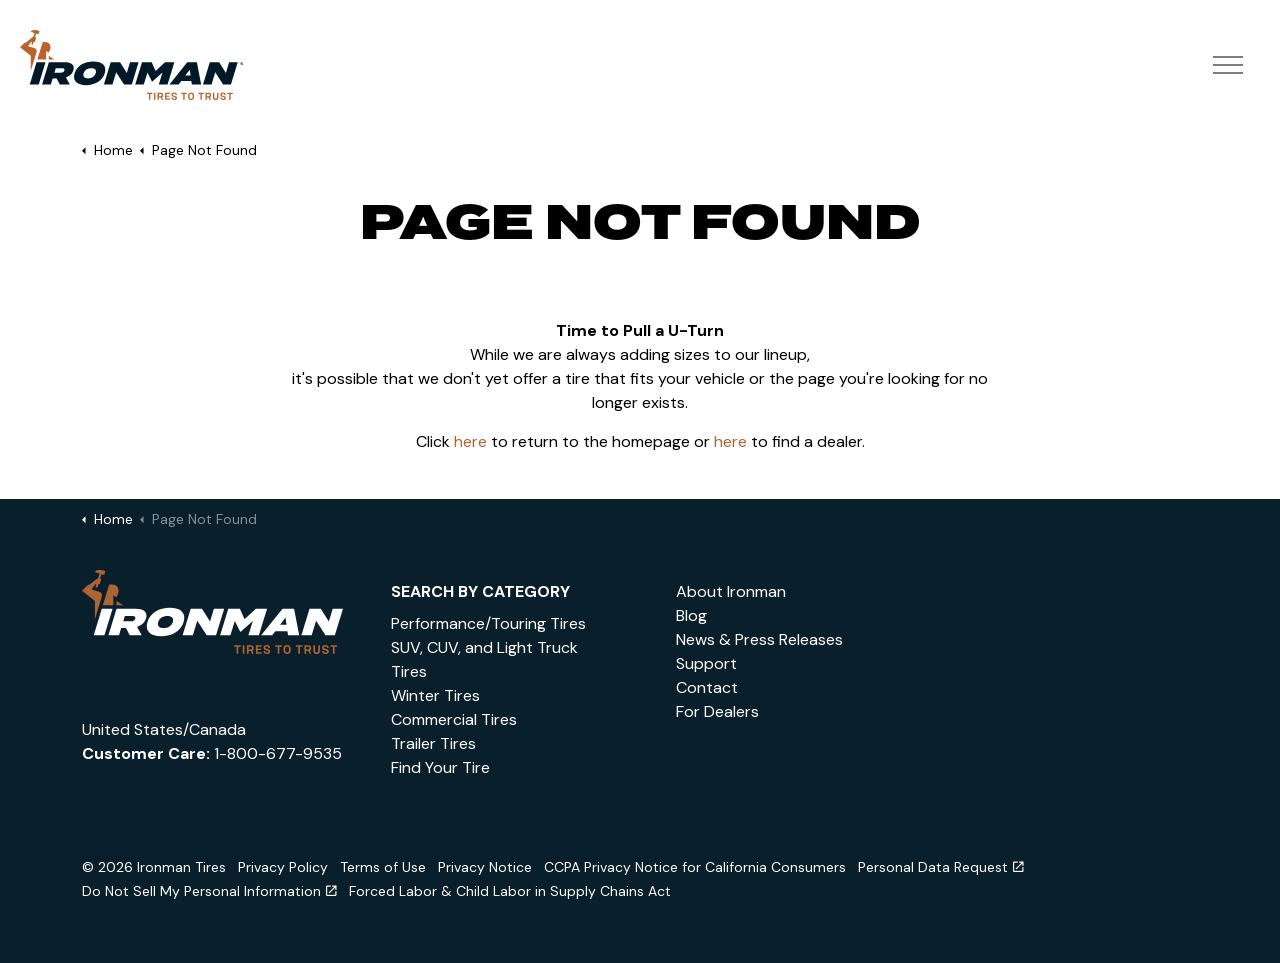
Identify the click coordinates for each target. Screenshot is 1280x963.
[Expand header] (1227, 65)
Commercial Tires (454, 719)
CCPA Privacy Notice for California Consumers (695, 867)
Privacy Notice (485, 867)
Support (706, 663)
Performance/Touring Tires (488, 623)
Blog (691, 615)
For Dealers (717, 711)
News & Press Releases (759, 639)
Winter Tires (435, 695)
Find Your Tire (440, 767)
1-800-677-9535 (278, 753)
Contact (707, 687)
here (470, 441)
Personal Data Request (941, 867)
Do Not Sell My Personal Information (209, 891)
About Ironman (731, 591)
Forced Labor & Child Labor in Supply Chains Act (510, 891)
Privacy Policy (283, 867)
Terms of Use (383, 867)
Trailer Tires (433, 743)
